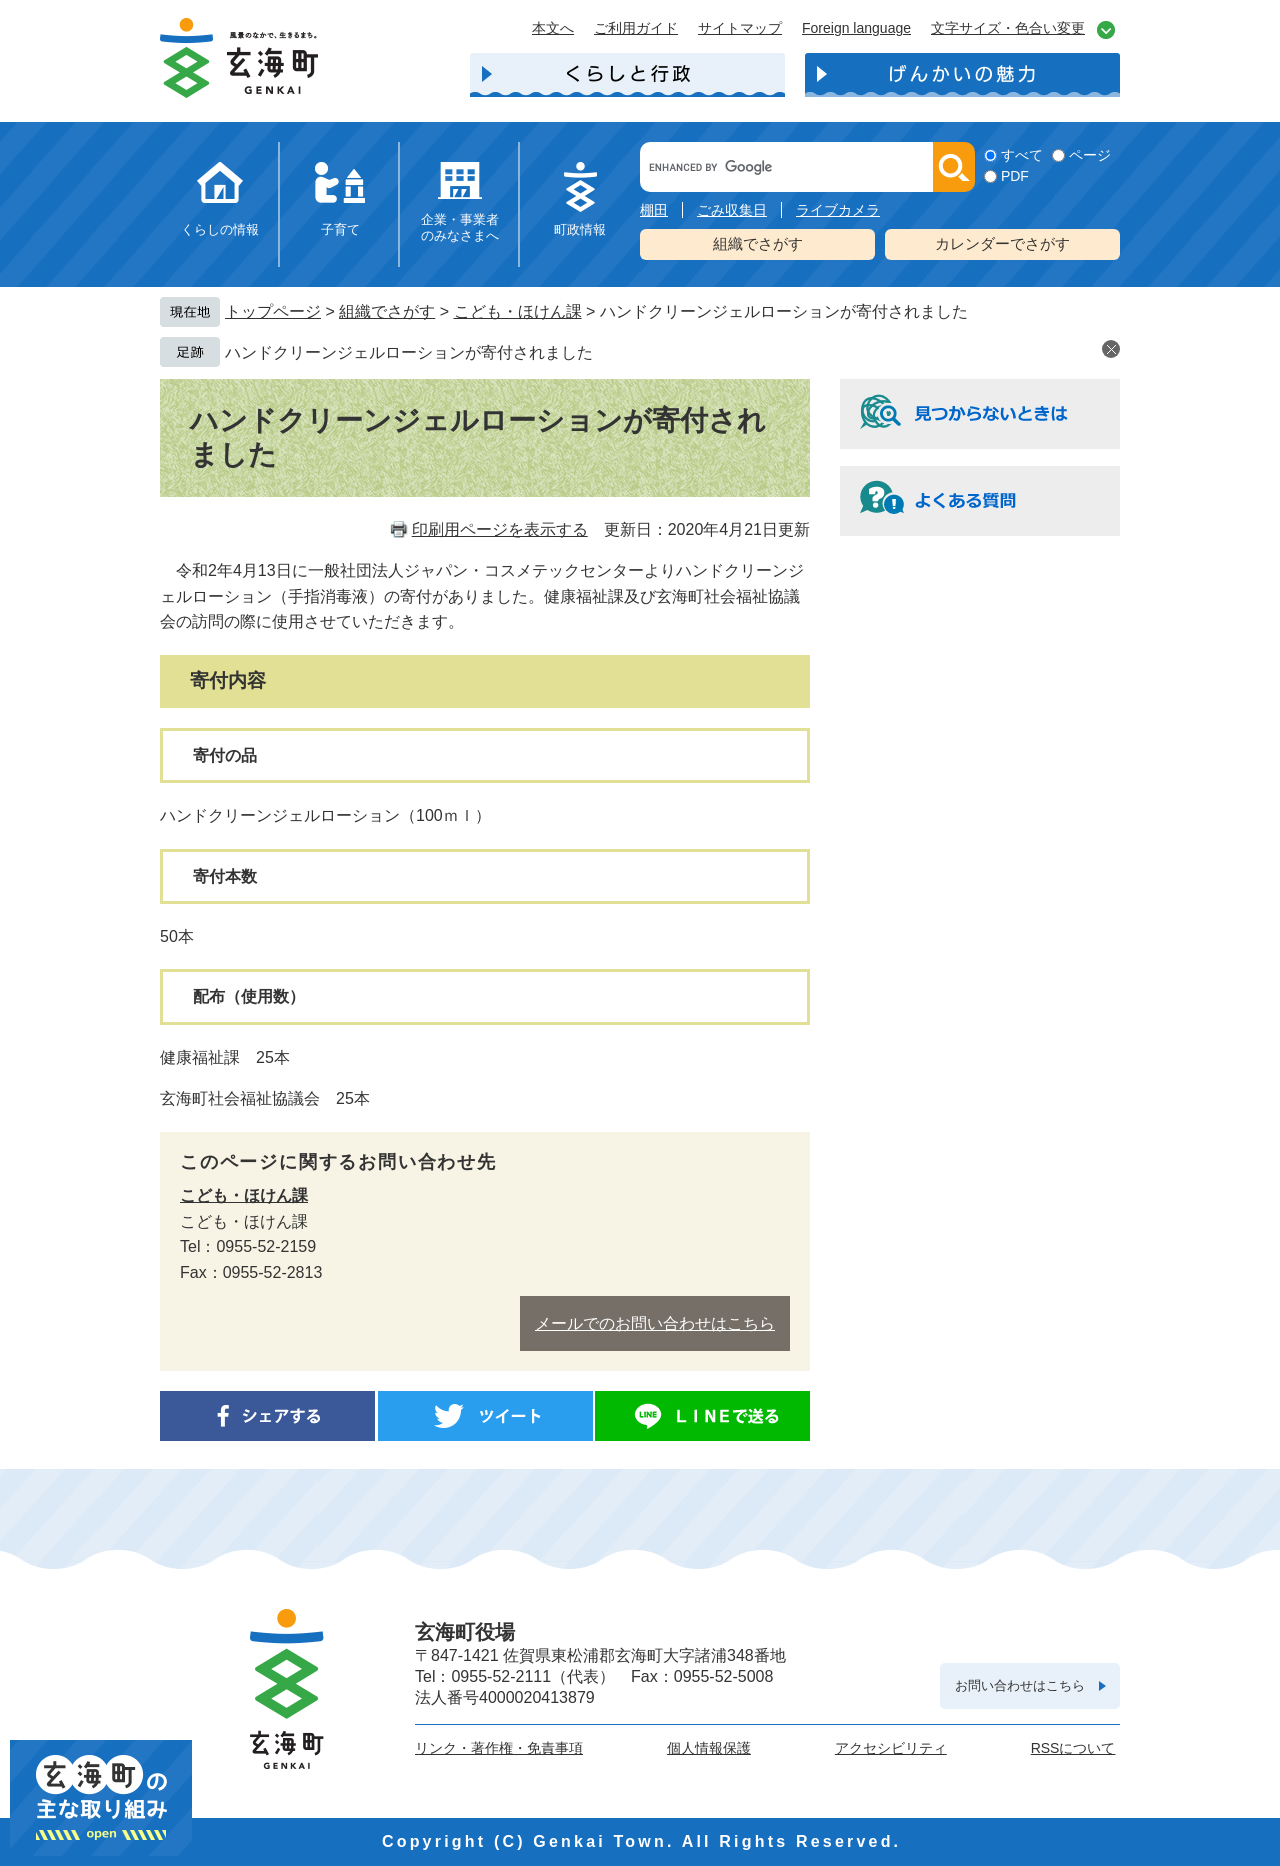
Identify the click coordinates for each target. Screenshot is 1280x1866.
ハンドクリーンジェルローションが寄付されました (409, 352)
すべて (1022, 155)
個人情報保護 (709, 1748)
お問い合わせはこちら (1020, 1685)
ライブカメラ (838, 210)
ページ (1090, 155)
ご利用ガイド (636, 28)
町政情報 (580, 229)
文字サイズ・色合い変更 (1008, 28)
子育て (340, 229)
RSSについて (1073, 1748)
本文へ (553, 28)
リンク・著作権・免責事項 (499, 1748)
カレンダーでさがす (1002, 243)
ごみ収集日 (732, 210)
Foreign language (856, 28)
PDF (1015, 176)
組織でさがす (758, 243)
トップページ (273, 311)
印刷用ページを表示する (500, 529)
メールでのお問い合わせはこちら (655, 1323)
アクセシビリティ (891, 1748)
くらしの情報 (220, 229)
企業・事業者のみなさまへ (460, 227)
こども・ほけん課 (518, 311)
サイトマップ (740, 28)
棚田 (654, 210)
